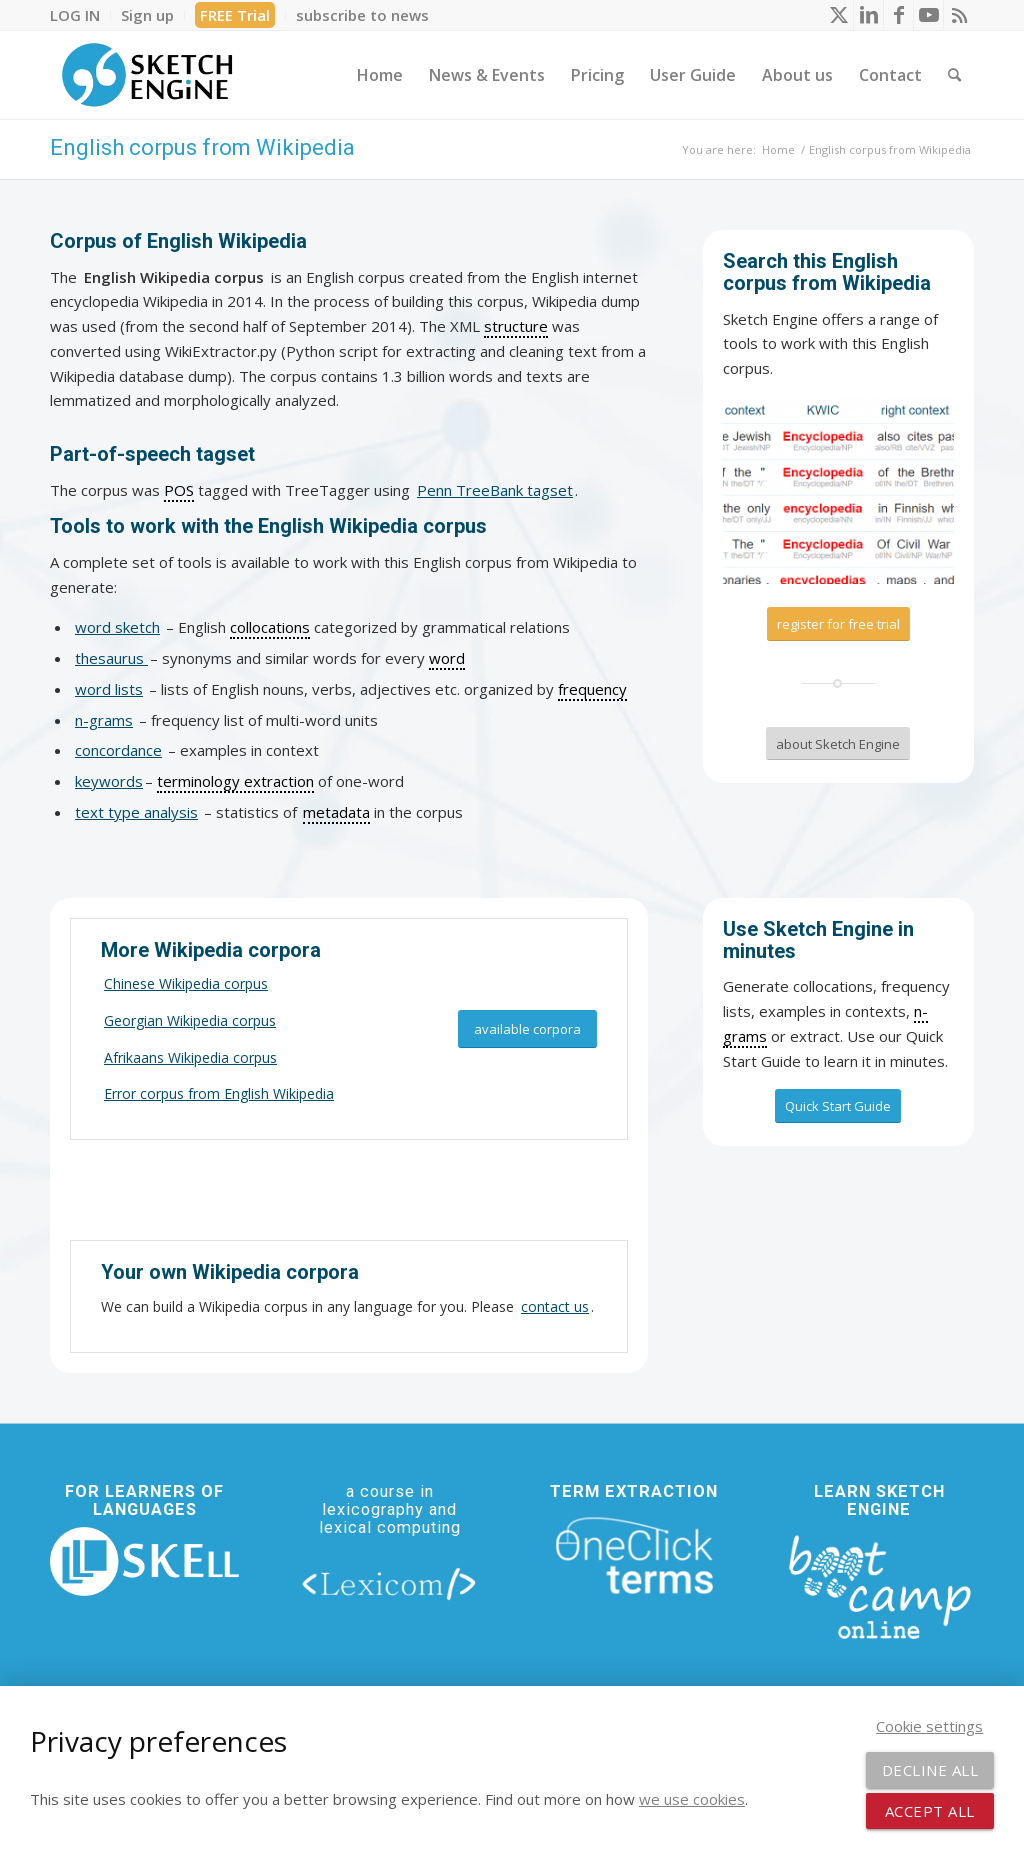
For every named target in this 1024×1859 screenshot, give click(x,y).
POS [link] (179, 490)
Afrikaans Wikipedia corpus (190, 1057)
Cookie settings (929, 1726)
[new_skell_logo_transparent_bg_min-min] (144, 1561)
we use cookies (692, 1799)
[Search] (954, 75)
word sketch (117, 627)
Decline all (930, 1770)
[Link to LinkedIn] (868, 15)
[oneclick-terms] (634, 1556)
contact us (555, 1306)
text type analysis (136, 812)
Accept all (930, 1811)
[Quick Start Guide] (838, 1106)
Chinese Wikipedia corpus (186, 983)
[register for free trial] (838, 624)
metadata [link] (336, 812)
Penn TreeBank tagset (495, 490)
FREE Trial (235, 15)
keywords (109, 781)
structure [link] (516, 326)
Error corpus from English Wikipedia (219, 1093)
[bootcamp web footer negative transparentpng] (879, 1585)
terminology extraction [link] (235, 781)
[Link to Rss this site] (959, 15)
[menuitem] (80, 15)
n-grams (104, 720)
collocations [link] (270, 627)
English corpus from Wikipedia (202, 147)
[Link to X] (838, 15)
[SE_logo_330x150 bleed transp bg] (147, 75)
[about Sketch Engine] (838, 744)
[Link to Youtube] (928, 15)
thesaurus (111, 658)
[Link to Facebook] (898, 15)
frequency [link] (592, 689)
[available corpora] (527, 1029)
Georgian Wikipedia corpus (190, 1020)
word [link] (447, 658)
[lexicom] (389, 1583)
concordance (118, 750)
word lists (109, 689)
